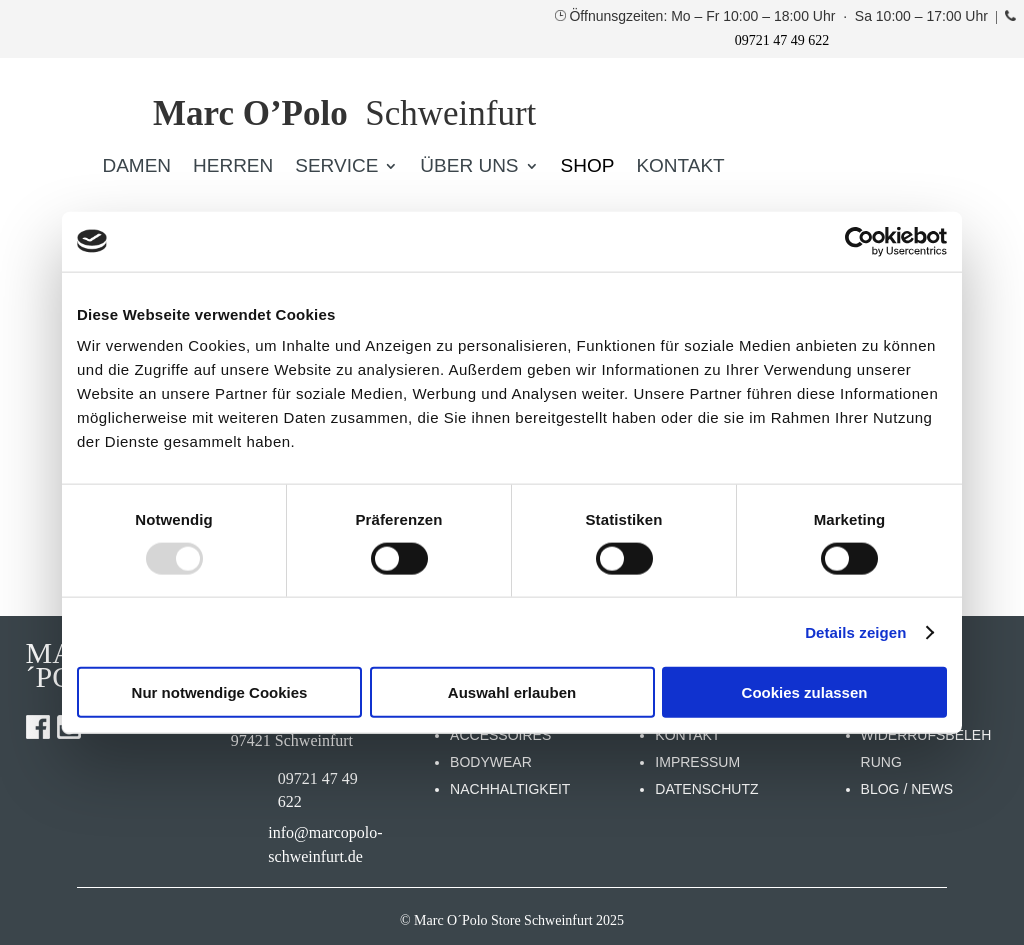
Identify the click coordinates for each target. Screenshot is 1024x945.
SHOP (588, 167)
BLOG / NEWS (907, 789)
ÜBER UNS (469, 167)
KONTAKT (680, 167)
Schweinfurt (344, 113)
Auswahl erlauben (512, 692)
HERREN (233, 167)
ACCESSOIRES (500, 735)
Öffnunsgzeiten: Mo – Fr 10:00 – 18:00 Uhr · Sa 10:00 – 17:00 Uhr (780, 16)
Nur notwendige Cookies (220, 692)
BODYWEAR (491, 762)
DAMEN (136, 167)
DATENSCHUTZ (706, 789)
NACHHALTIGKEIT (510, 789)
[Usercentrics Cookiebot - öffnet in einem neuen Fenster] (859, 241)
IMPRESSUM (697, 762)
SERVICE (336, 167)
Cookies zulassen (805, 692)
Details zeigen (855, 631)
